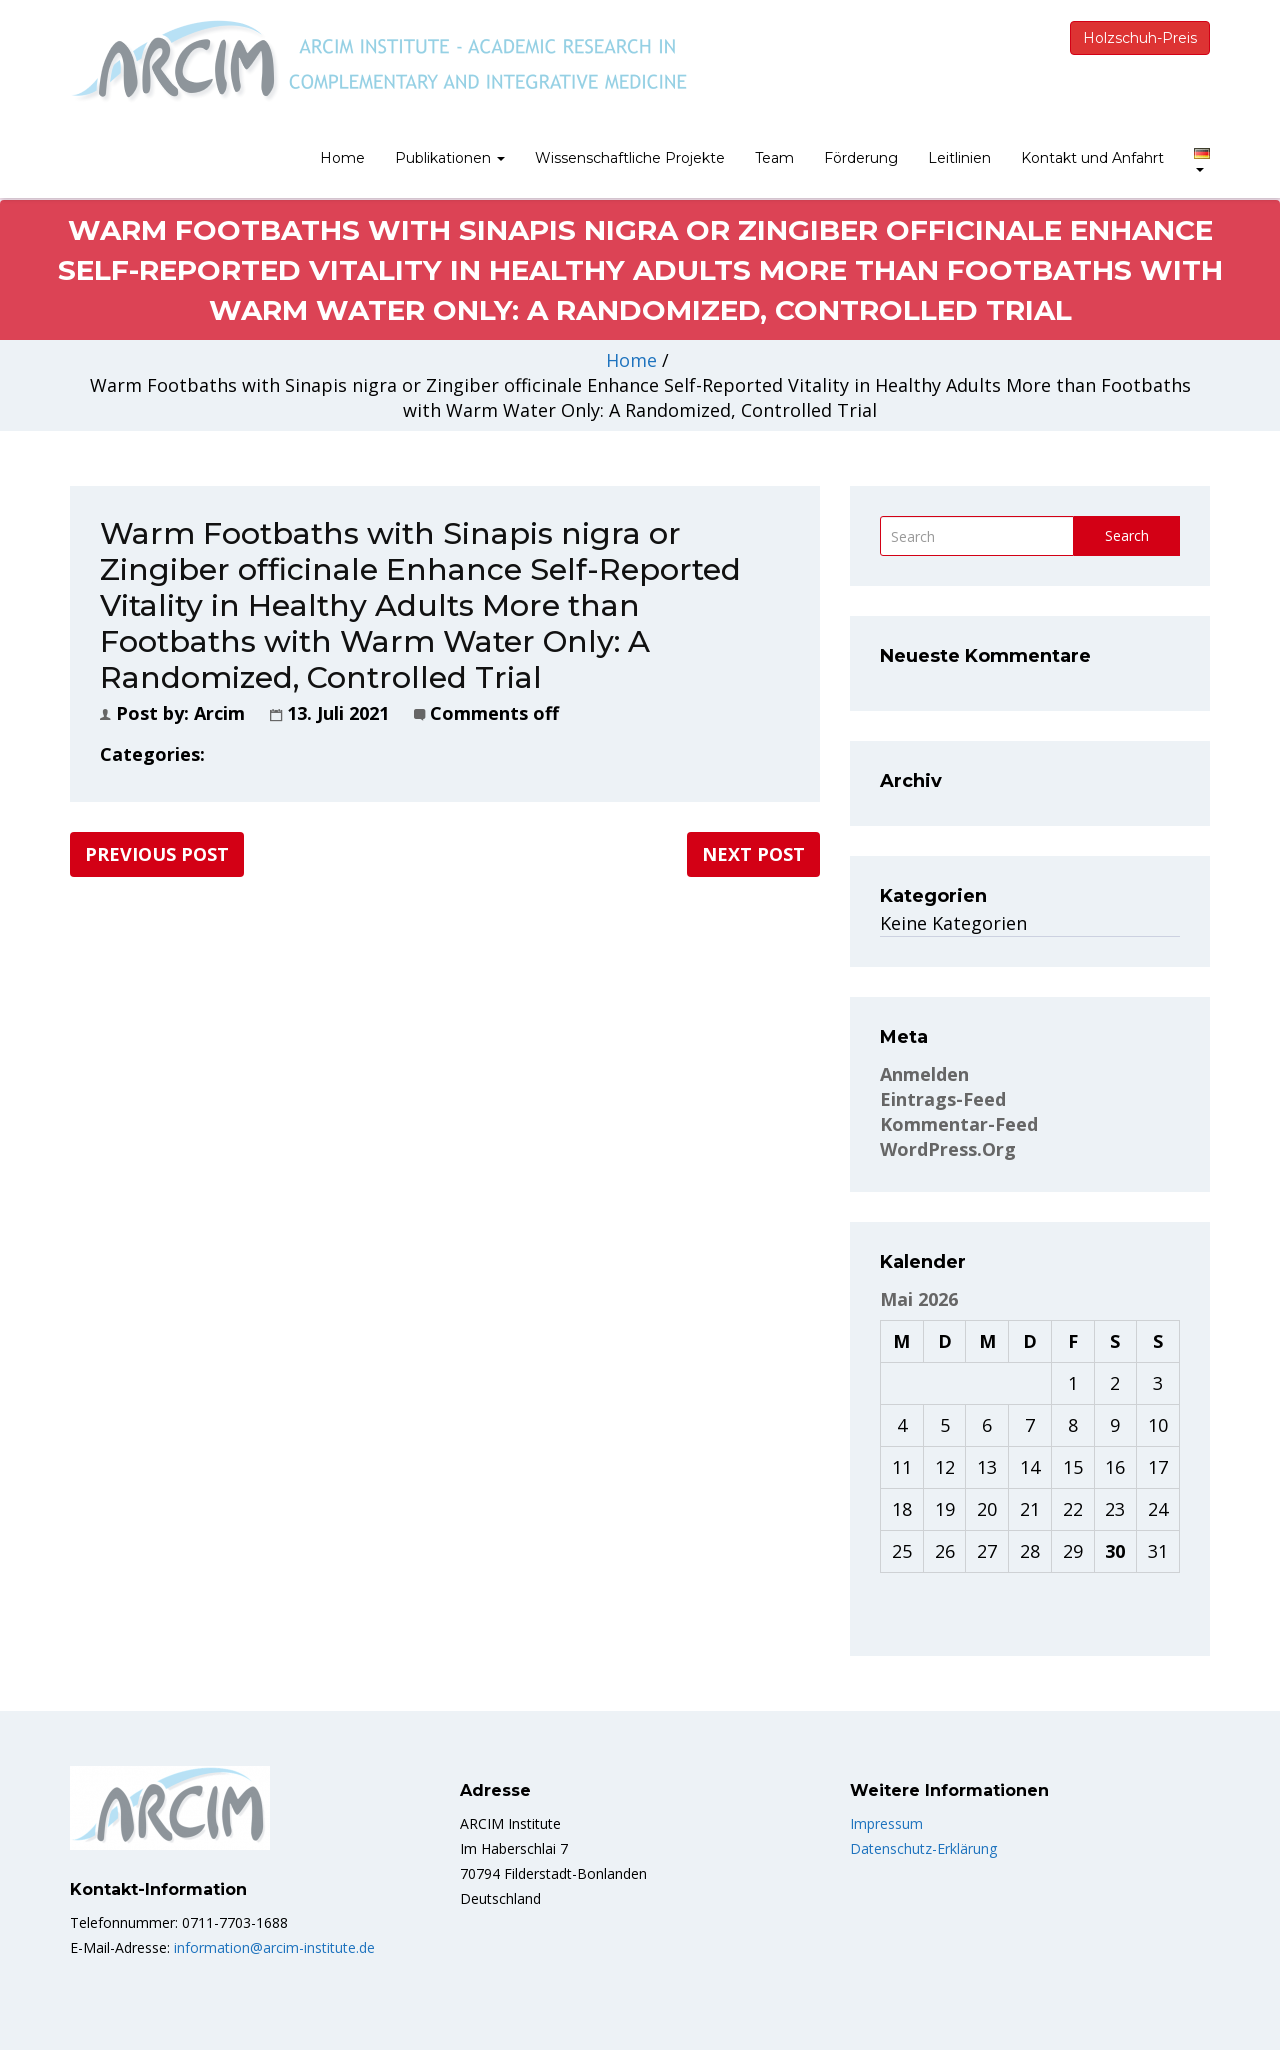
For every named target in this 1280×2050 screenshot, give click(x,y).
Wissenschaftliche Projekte (630, 158)
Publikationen (450, 158)
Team (774, 158)
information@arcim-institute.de (272, 1947)
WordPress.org (948, 1149)
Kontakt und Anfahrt (1092, 158)
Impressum (886, 1823)
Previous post (157, 854)
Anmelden (924, 1074)
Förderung (861, 158)
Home (342, 158)
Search (1127, 535)
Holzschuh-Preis (1140, 38)
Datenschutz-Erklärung (923, 1848)
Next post (753, 854)
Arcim (219, 713)
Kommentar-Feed (959, 1124)
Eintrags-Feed (943, 1099)
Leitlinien (959, 158)
